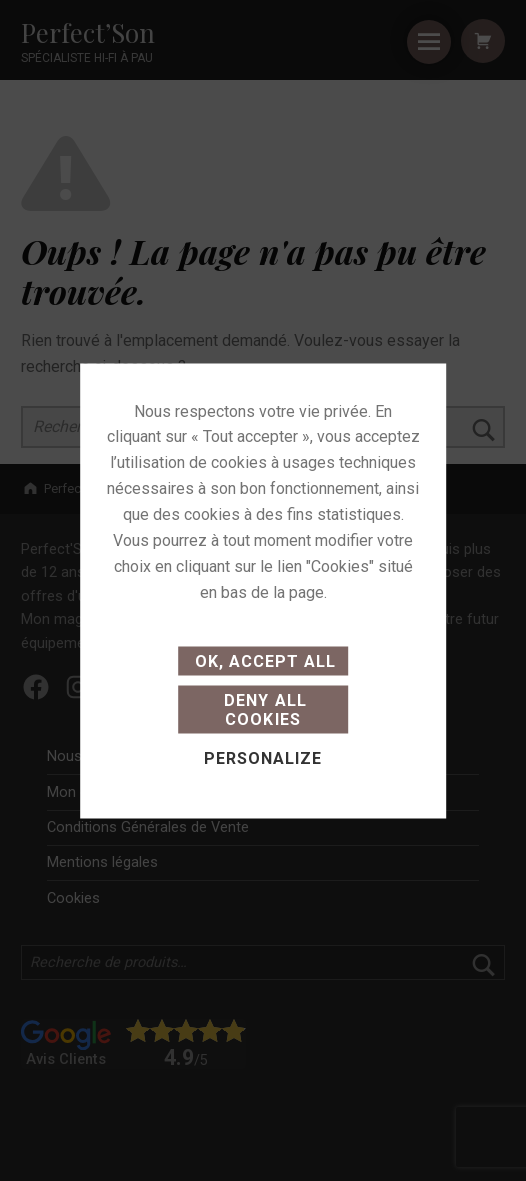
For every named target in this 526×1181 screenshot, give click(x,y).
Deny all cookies (262, 709)
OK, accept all (263, 660)
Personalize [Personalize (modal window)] (263, 758)
